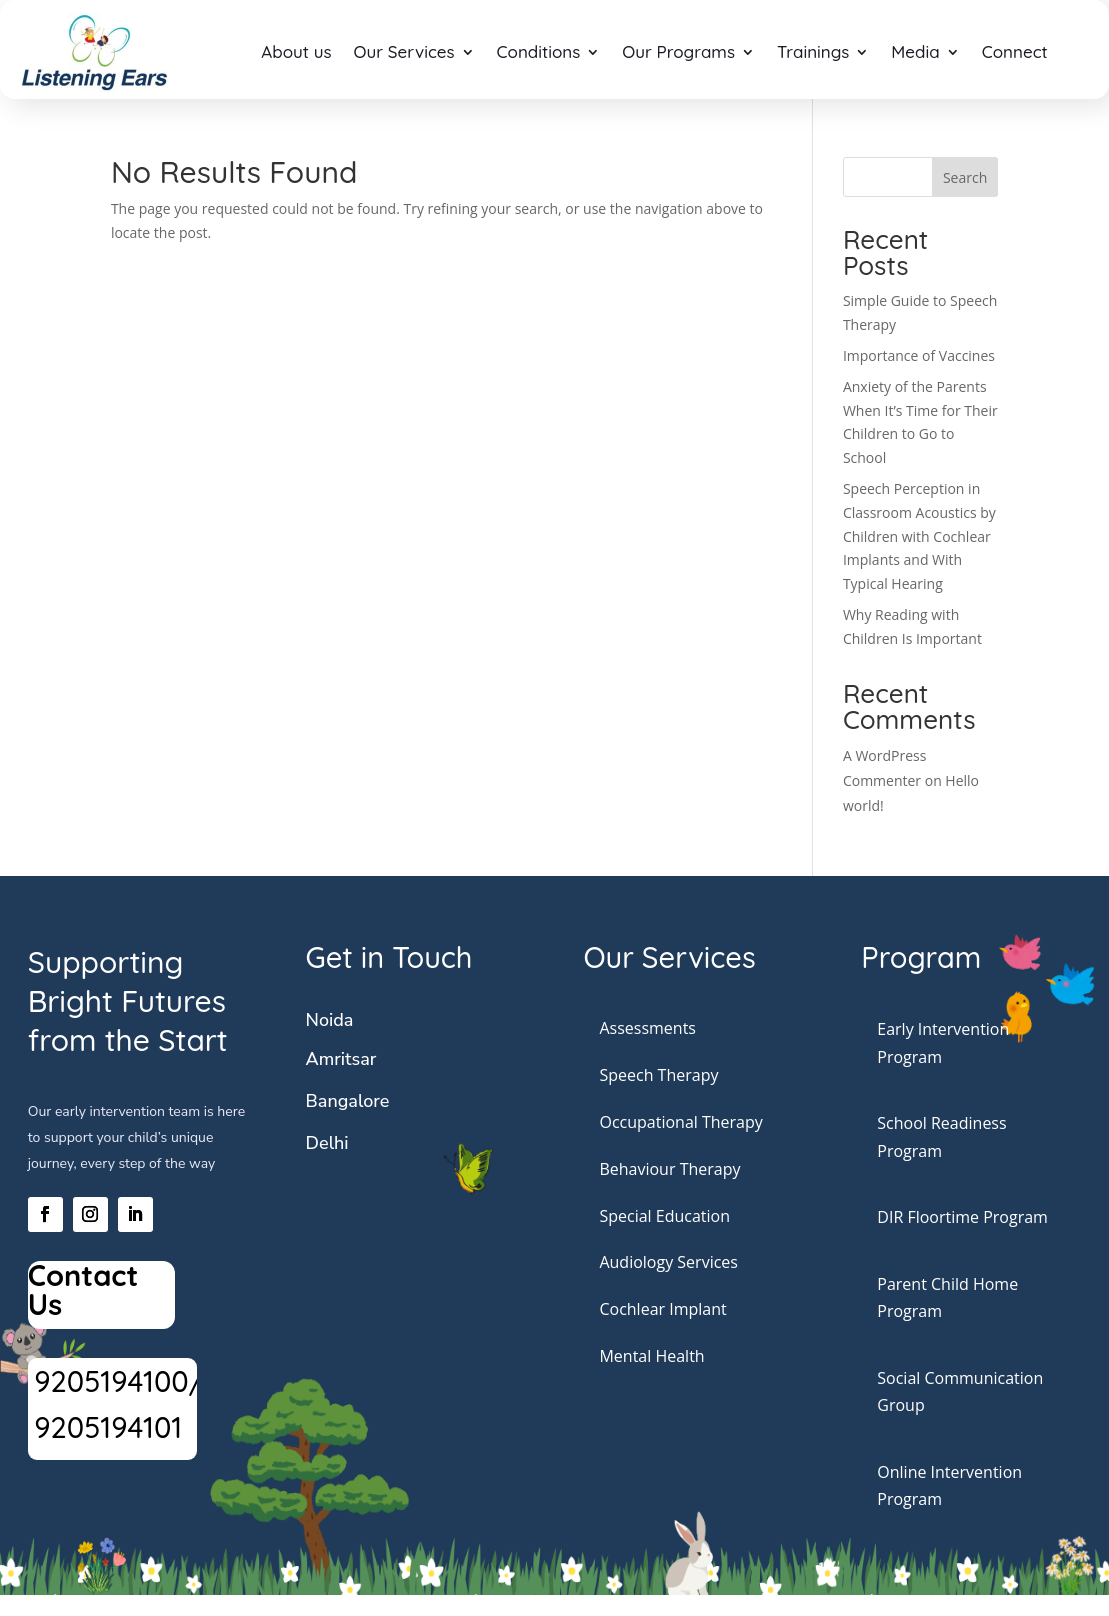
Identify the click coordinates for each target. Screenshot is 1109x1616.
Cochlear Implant (662, 1309)
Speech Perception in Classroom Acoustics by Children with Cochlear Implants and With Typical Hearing (919, 536)
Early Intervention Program (943, 1042)
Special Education (664, 1216)
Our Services (404, 51)
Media (915, 51)
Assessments (647, 1028)
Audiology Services (668, 1262)
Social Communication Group (960, 1391)
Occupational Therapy (680, 1122)
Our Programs (678, 51)
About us (296, 51)
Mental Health (651, 1356)
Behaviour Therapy (669, 1169)
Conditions (539, 51)
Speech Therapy (658, 1075)
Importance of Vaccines (919, 355)
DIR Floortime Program (962, 1217)
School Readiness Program (941, 1136)
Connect (1015, 51)
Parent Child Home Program (947, 1297)
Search (965, 177)
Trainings (813, 51)
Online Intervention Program (949, 1485)
